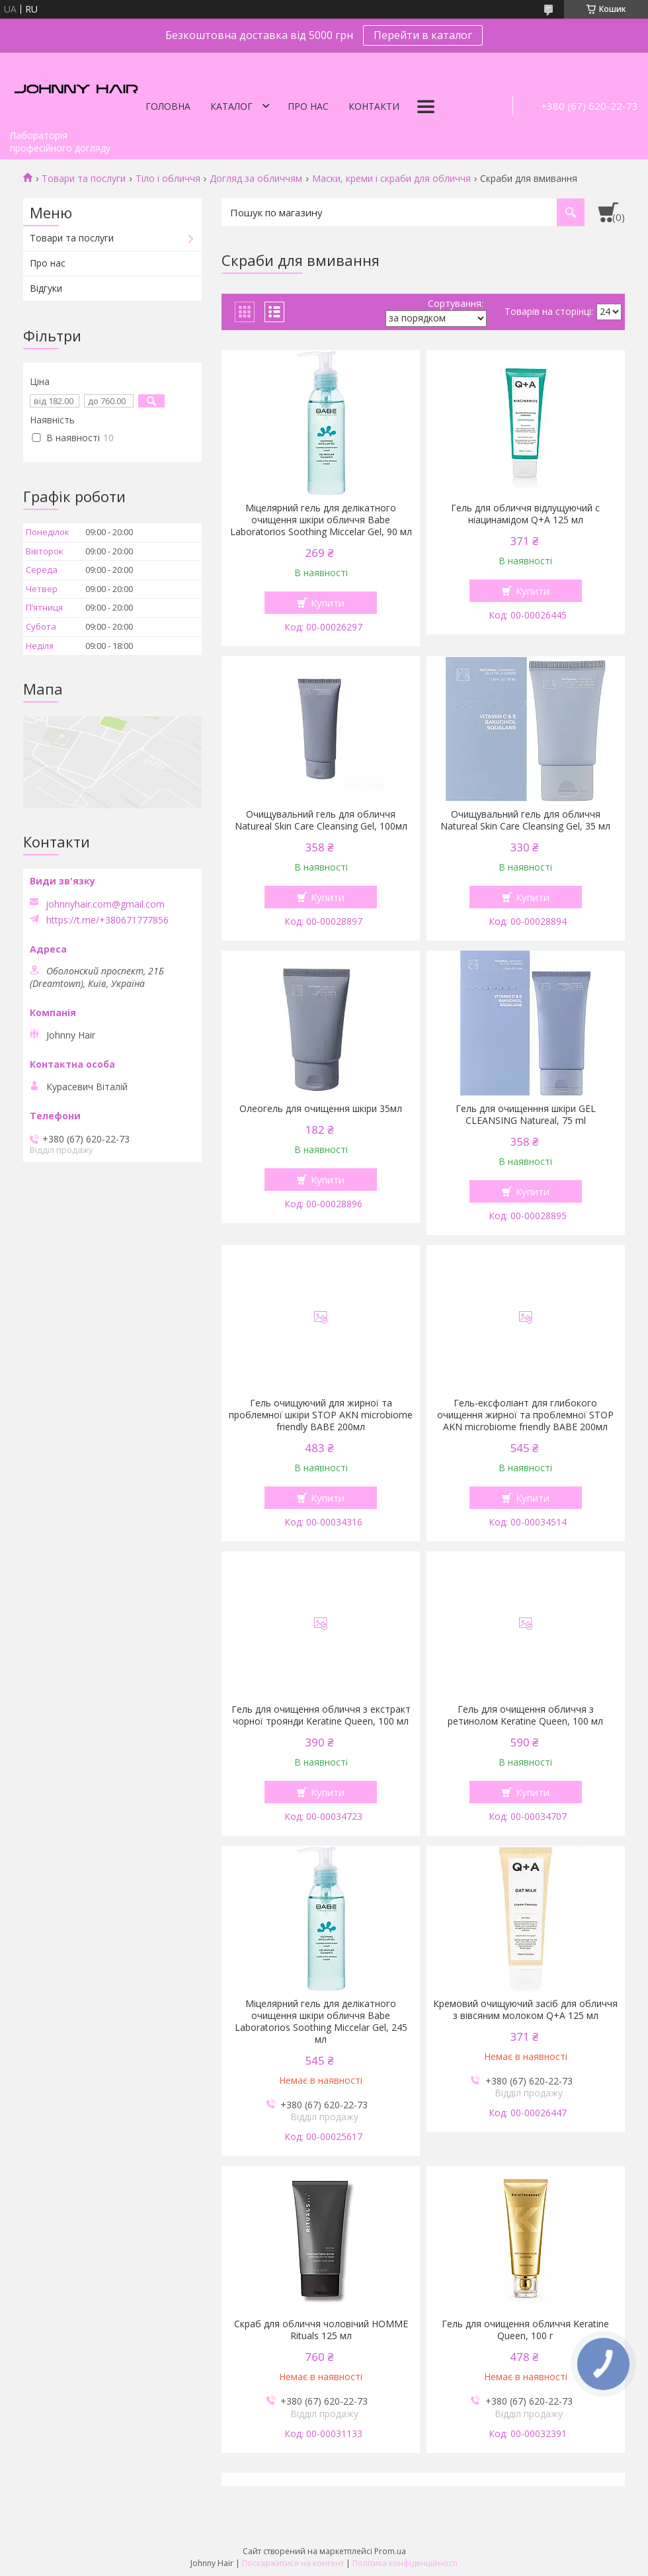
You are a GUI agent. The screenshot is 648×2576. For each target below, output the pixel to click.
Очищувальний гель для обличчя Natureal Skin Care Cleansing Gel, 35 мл (525, 820)
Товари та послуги (84, 179)
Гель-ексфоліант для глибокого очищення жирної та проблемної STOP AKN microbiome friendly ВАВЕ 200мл (525, 1415)
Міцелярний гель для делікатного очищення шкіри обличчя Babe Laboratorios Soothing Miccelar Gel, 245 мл (321, 2021)
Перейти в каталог (423, 35)
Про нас (308, 106)
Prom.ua (390, 2551)
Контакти (373, 106)
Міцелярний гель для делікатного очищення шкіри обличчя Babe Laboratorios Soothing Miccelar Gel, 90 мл (321, 520)
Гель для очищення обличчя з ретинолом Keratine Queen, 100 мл (525, 1715)
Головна (167, 106)
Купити (327, 602)
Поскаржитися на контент (293, 2563)
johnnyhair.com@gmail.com (105, 904)
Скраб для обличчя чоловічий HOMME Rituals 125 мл (321, 2330)
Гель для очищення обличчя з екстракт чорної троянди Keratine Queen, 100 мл (321, 1715)
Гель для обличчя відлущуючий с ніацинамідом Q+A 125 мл (525, 514)
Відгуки (46, 288)
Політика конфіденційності (405, 2563)
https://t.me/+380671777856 (107, 920)
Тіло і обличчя (168, 179)
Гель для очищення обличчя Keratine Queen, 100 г (525, 2330)
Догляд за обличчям (256, 179)
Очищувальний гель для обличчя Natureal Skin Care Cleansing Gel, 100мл (321, 820)
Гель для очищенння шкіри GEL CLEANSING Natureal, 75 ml (526, 1115)
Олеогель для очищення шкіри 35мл (320, 1109)
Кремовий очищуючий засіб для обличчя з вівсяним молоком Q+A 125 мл (525, 2010)
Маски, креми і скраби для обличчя (391, 179)
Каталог (231, 106)
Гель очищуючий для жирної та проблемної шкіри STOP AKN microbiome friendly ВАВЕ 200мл (321, 1415)
